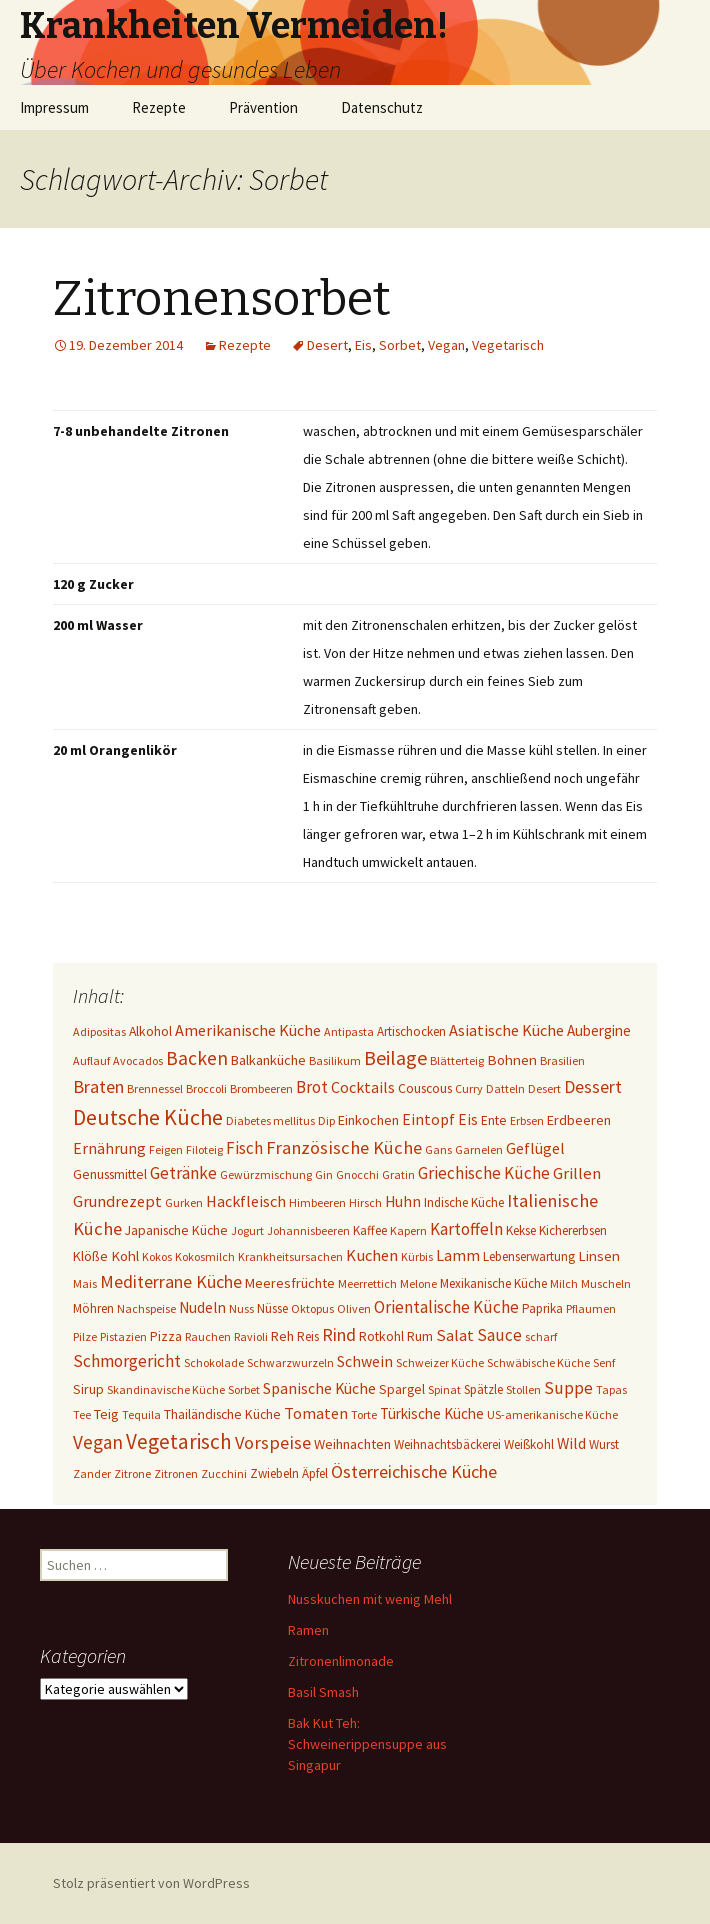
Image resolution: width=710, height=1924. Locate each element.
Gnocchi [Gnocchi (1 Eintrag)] (357, 1174)
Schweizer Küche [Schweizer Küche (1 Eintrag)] (440, 1362)
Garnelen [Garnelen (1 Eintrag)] (479, 1149)
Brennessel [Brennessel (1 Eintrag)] (155, 1088)
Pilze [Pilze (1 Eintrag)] (85, 1336)
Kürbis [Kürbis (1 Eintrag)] (417, 1256)
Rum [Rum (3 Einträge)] (420, 1336)
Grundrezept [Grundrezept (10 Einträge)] (117, 1201)
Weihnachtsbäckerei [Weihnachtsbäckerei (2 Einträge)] (447, 1444)
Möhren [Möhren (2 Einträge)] (93, 1308)
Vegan (446, 345)
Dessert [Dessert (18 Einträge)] (593, 1087)
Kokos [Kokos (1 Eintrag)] (157, 1256)
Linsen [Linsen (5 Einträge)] (599, 1255)
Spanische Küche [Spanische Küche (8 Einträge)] (319, 1388)
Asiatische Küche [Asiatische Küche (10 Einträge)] (506, 1030)
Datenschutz (382, 107)
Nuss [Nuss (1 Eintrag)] (241, 1308)
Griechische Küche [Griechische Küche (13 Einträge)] (484, 1173)
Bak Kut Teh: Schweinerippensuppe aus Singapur (367, 1744)
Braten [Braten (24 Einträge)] (98, 1086)
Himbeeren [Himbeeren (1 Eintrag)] (317, 1202)
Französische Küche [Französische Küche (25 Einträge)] (344, 1147)
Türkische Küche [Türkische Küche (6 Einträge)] (432, 1413)
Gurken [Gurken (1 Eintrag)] (184, 1202)
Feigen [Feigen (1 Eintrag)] (166, 1149)
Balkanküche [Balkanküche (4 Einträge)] (268, 1060)
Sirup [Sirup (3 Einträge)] (88, 1389)
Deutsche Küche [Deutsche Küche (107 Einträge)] (148, 1117)
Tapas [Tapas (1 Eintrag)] (611, 1389)
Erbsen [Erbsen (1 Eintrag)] (527, 1120)
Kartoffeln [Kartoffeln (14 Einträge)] (466, 1229)
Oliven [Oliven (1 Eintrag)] (354, 1308)
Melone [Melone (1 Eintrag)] (418, 1283)
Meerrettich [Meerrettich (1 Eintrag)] (367, 1283)
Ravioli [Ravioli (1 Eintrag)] (251, 1336)
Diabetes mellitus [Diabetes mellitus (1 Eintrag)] (270, 1120)
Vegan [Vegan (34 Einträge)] (98, 1442)
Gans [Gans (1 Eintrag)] (438, 1149)
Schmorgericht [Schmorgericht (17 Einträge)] (127, 1361)
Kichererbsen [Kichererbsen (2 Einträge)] (573, 1230)
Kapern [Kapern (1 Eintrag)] (408, 1230)
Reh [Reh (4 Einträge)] (282, 1336)
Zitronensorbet (222, 299)
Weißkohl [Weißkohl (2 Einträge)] (529, 1444)
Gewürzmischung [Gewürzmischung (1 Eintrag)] (266, 1174)
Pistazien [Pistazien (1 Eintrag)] (123, 1336)
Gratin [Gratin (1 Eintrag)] (398, 1174)
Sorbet (400, 345)
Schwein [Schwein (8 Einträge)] (365, 1361)
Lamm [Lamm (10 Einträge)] (458, 1255)
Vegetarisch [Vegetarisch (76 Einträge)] (179, 1441)
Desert (327, 345)
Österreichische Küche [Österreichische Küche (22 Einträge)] (414, 1471)
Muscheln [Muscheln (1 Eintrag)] (606, 1283)
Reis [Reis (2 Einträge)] (308, 1336)
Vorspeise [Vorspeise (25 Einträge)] (273, 1442)
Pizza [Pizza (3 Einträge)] (166, 1336)
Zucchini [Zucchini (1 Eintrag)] (224, 1473)
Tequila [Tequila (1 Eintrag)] (141, 1414)
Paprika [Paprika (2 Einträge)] (542, 1308)
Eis (363, 345)
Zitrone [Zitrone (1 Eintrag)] (132, 1473)
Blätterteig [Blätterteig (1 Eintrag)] (457, 1060)
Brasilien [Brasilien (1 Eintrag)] (562, 1060)
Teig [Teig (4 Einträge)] (106, 1414)
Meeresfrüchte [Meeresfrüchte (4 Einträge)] (290, 1283)
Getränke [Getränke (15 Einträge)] (183, 1173)
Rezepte (159, 107)
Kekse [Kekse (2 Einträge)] (521, 1230)
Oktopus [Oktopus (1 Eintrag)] (312, 1308)
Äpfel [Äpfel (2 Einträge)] (315, 1473)
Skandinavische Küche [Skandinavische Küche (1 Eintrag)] (166, 1389)
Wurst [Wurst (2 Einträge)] (604, 1444)
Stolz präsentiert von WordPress (151, 1883)
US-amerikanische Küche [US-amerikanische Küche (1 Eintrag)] (552, 1414)
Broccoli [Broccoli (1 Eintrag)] (206, 1088)
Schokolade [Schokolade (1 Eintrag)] (214, 1362)
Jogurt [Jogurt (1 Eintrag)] (247, 1230)
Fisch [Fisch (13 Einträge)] (244, 1148)
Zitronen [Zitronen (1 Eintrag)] (176, 1473)
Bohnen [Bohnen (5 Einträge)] (512, 1059)
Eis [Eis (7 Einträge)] (468, 1119)
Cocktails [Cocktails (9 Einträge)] (363, 1087)
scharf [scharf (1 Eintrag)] (541, 1336)
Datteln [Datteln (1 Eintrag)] (505, 1088)
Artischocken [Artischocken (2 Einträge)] (411, 1031)
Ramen (308, 1630)
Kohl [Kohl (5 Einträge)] (125, 1255)
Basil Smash (323, 1692)
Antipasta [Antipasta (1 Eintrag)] (349, 1031)
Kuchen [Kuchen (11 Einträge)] (372, 1255)
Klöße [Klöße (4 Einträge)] (90, 1256)
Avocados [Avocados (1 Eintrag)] (138, 1060)
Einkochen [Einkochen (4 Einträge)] (368, 1120)
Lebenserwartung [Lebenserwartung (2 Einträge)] (529, 1256)
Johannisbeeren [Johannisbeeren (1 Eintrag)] (308, 1230)
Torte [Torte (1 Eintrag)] (364, 1414)
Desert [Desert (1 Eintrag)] (544, 1088)
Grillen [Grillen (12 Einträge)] (577, 1173)
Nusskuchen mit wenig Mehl (370, 1599)
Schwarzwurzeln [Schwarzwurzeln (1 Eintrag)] (290, 1362)
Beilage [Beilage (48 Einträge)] (395, 1057)
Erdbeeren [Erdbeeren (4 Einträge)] (579, 1120)
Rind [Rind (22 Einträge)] (339, 1334)
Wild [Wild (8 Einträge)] (571, 1443)
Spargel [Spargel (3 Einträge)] (402, 1389)
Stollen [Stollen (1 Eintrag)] (523, 1389)
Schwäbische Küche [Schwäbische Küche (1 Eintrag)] (538, 1362)
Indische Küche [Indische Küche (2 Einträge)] (464, 1202)
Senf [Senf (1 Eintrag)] (604, 1362)
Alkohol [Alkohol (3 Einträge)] (150, 1031)
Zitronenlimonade (341, 1661)
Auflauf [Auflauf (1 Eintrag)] (91, 1060)
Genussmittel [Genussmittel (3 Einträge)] (110, 1174)
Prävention (263, 107)
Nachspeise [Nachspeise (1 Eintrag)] (146, 1308)
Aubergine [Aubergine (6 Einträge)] (599, 1030)
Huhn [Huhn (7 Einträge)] (403, 1201)
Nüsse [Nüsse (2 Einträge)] (272, 1308)
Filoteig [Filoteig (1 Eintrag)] (204, 1149)
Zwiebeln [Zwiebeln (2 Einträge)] (274, 1473)
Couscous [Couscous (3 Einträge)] (425, 1088)
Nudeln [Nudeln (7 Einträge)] (202, 1307)
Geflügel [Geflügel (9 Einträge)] (535, 1148)
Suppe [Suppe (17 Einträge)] (568, 1388)
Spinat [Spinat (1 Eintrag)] (444, 1389)
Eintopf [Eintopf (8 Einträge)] (428, 1119)
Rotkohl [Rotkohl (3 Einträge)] (381, 1336)
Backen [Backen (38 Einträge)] (197, 1058)
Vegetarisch (508, 345)
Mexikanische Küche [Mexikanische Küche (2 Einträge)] (493, 1283)
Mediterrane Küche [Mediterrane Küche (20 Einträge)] (171, 1281)
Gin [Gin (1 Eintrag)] (324, 1174)
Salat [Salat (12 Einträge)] (455, 1335)
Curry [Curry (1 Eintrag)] (469, 1088)
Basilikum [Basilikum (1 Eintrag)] (335, 1060)
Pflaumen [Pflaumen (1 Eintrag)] (591, 1308)
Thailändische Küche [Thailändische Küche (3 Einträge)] (222, 1414)
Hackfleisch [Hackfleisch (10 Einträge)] (246, 1201)
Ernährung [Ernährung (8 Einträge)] (109, 1148)
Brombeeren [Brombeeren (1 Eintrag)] (261, 1088)
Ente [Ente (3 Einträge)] (494, 1120)
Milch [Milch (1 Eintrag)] (564, 1283)
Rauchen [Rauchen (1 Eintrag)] (208, 1336)
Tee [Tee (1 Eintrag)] (82, 1414)
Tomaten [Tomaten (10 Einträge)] (316, 1413)
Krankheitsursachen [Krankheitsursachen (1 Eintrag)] (290, 1256)
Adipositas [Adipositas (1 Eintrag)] (99, 1031)
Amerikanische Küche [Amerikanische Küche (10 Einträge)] (248, 1030)
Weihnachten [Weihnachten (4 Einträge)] (352, 1444)
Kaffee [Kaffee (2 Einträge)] (370, 1230)
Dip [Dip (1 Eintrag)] (326, 1120)
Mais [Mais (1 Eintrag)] (85, 1283)
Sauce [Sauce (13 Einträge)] (499, 1335)
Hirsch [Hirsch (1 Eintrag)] (365, 1202)
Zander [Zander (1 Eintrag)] (92, 1473)
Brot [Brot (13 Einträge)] (312, 1087)
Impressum (54, 107)
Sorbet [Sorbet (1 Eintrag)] (244, 1389)
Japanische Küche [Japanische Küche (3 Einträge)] (176, 1230)
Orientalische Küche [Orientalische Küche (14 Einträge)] (446, 1307)
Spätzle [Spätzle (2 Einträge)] (483, 1389)
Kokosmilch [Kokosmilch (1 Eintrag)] (205, 1256)
